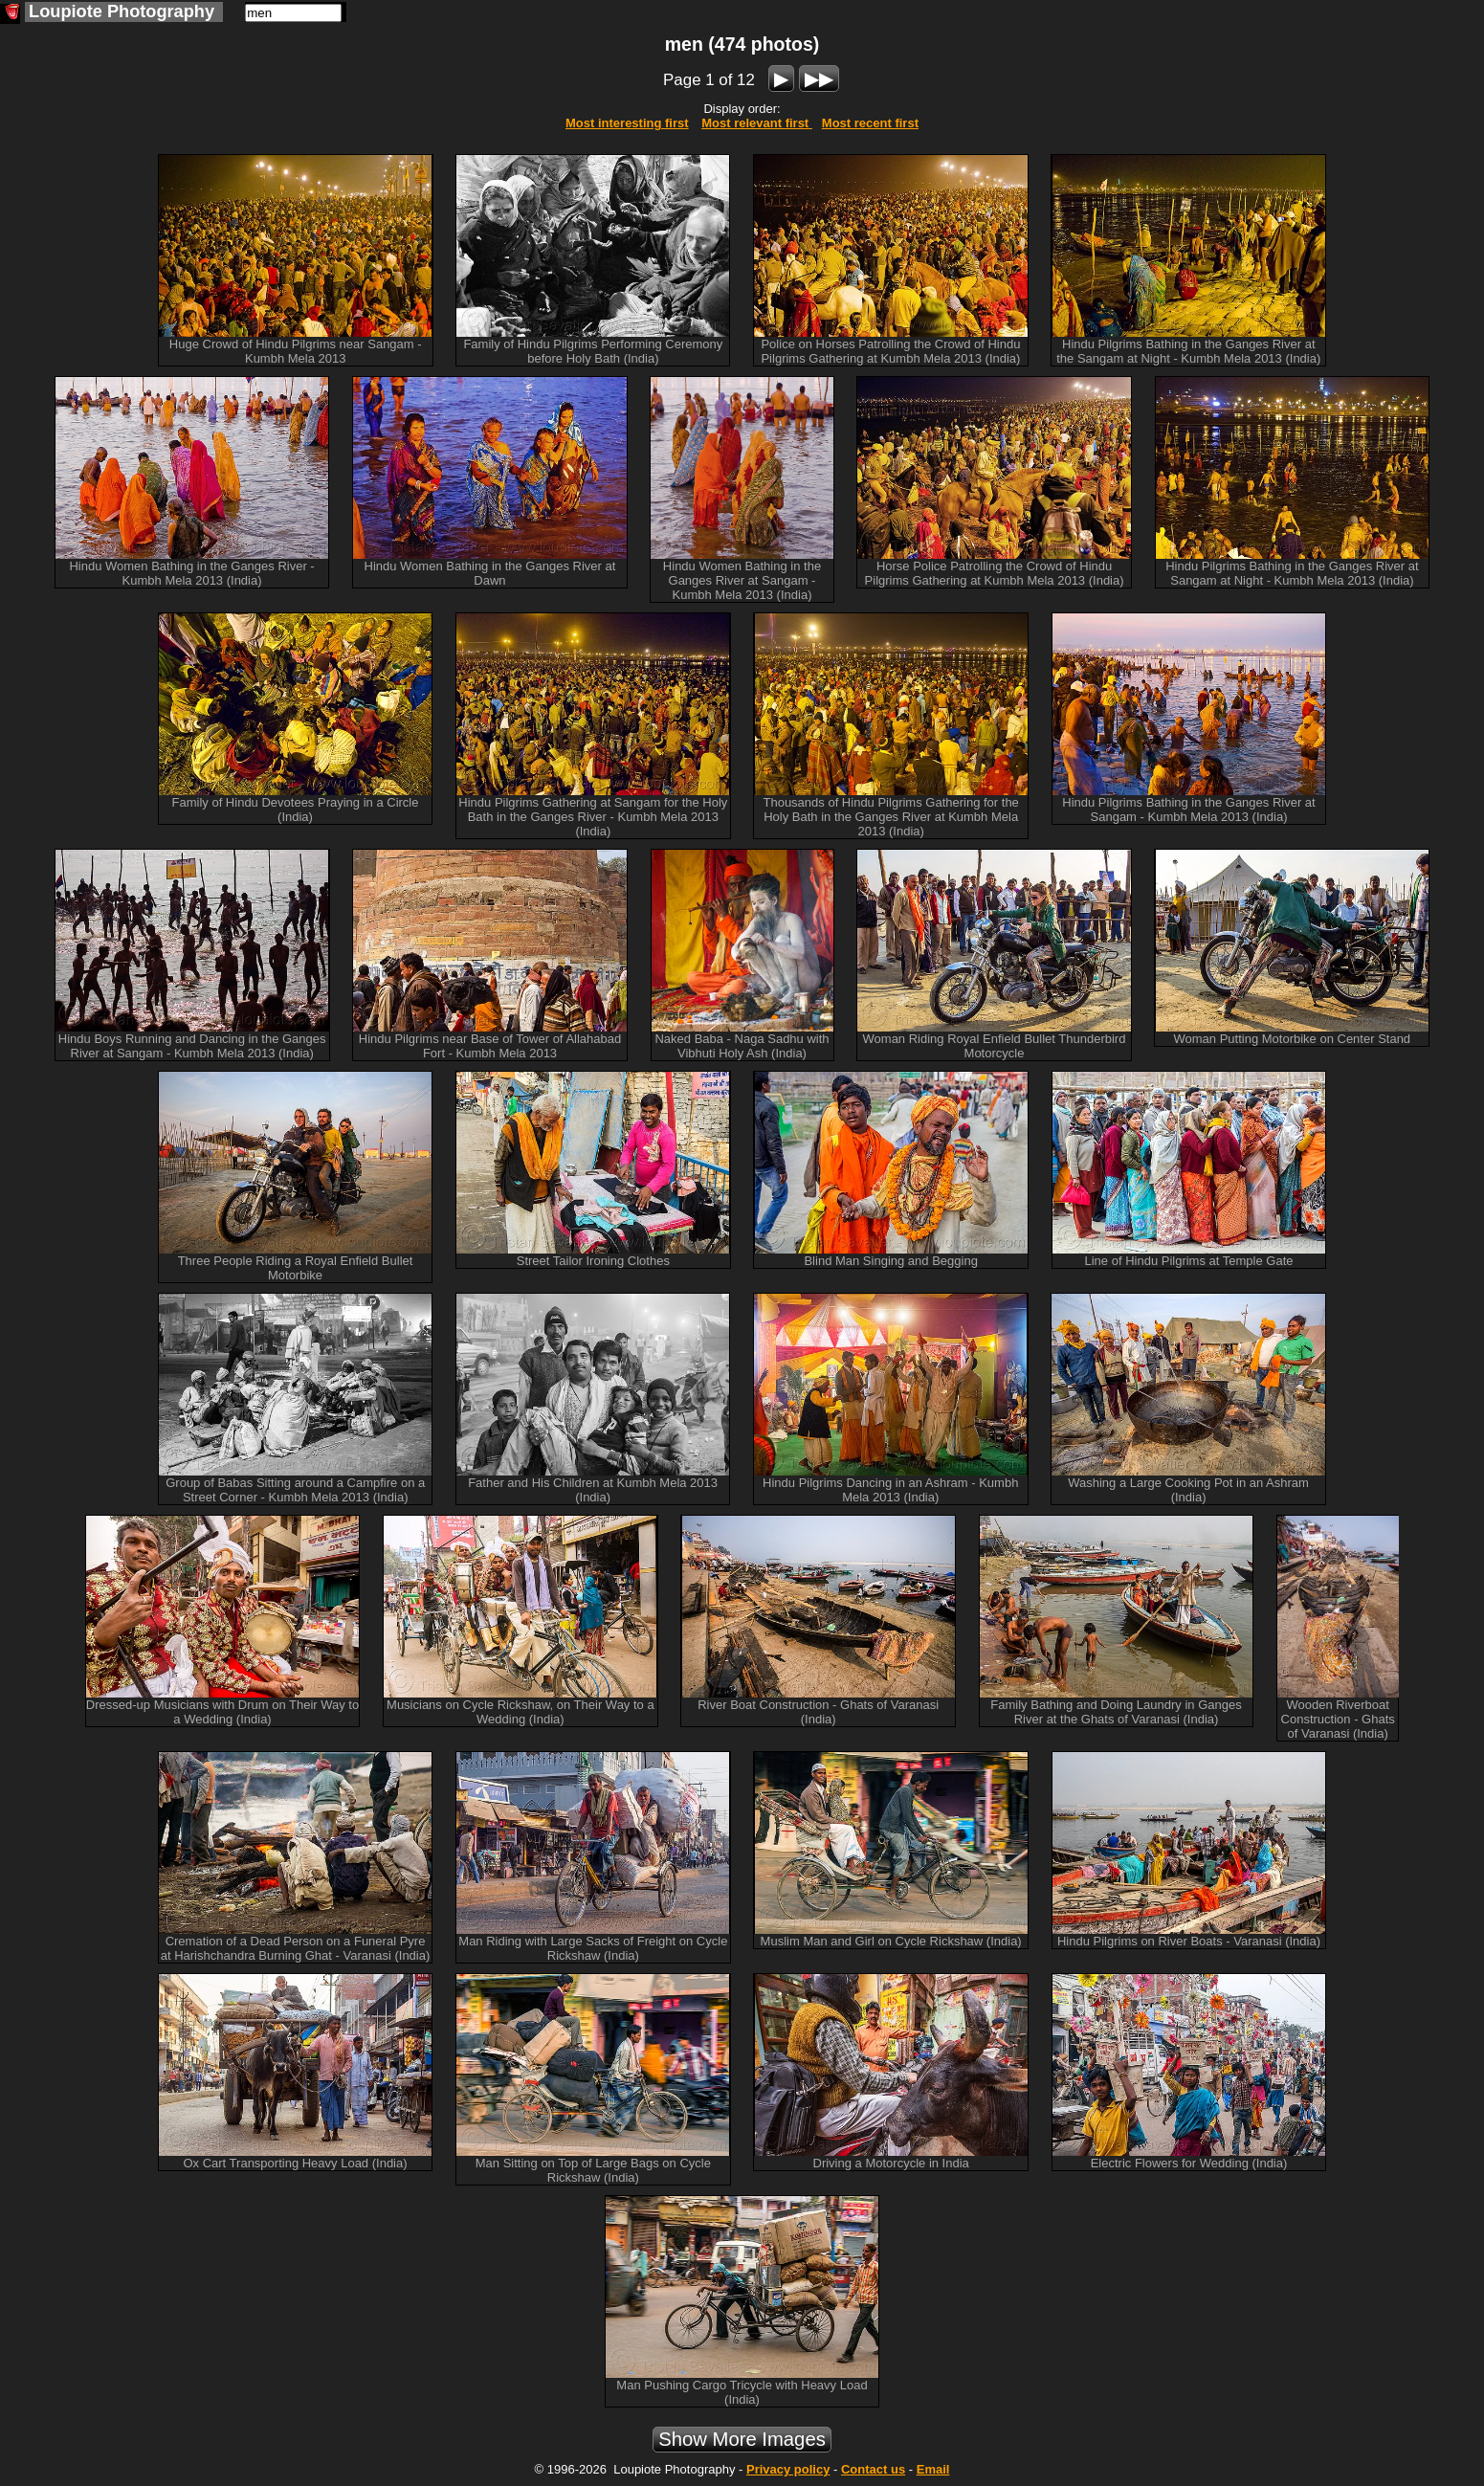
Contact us (873, 2469)
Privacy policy (788, 2469)
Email (933, 2469)
